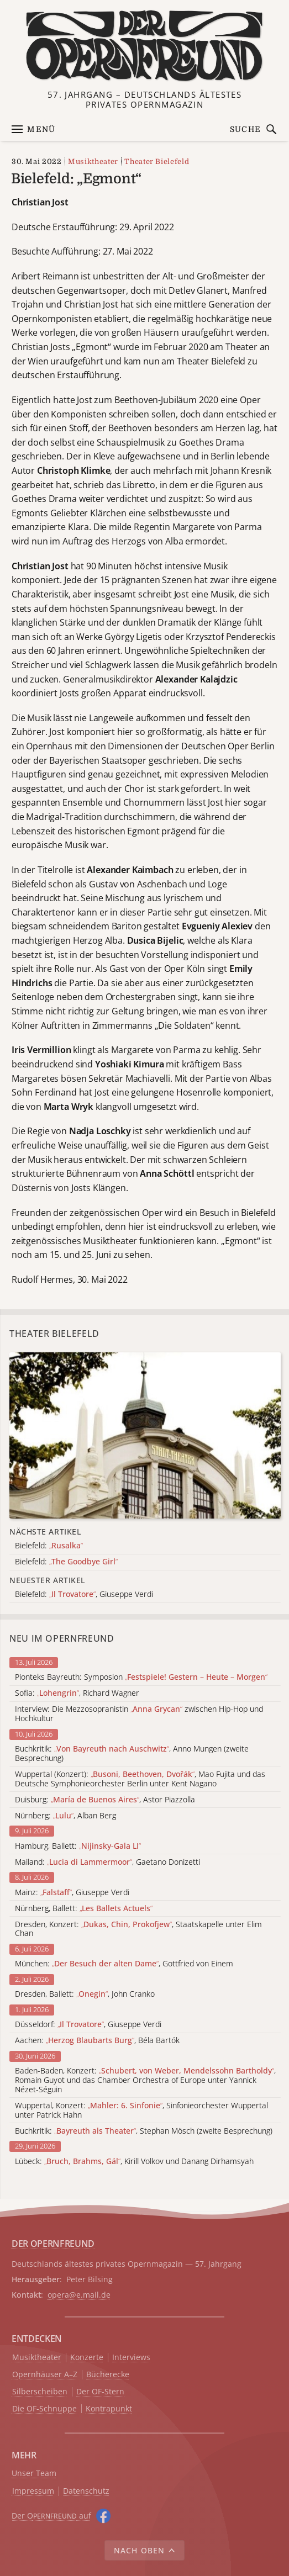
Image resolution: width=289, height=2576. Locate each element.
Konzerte (86, 2357)
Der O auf (51, 2515)
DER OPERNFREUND (53, 2244)
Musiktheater (93, 161)
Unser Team (34, 2473)
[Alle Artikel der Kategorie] (145, 1435)
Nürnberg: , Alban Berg (65, 1816)
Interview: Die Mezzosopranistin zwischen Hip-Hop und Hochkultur (139, 1714)
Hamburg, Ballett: (78, 1846)
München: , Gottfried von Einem (124, 1964)
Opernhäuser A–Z (44, 2374)
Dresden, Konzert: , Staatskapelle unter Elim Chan (138, 1929)
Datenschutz (86, 2491)
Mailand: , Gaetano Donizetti (107, 1862)
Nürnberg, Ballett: (84, 1908)
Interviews (131, 2357)
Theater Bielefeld (156, 161)
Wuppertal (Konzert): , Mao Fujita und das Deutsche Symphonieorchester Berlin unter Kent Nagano (140, 1779)
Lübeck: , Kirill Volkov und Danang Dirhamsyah (134, 2161)
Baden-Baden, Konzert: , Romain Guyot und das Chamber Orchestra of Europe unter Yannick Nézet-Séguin (145, 2080)
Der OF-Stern (100, 2392)
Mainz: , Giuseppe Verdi (72, 1892)
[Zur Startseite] (144, 46)
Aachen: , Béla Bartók (97, 2040)
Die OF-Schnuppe (44, 2409)
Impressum (33, 2491)
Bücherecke (107, 2374)
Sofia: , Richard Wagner (77, 1693)
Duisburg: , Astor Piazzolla (105, 1800)
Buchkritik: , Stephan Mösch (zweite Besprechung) (143, 2131)
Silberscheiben (39, 2392)
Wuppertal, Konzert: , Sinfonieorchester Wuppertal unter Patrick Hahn (141, 2110)
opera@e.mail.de (79, 2294)
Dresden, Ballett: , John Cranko (85, 1994)
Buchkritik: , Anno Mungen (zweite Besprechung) (132, 1753)
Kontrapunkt (109, 2409)
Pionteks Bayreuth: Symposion (141, 1677)
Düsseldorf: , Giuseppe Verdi (88, 2024)
